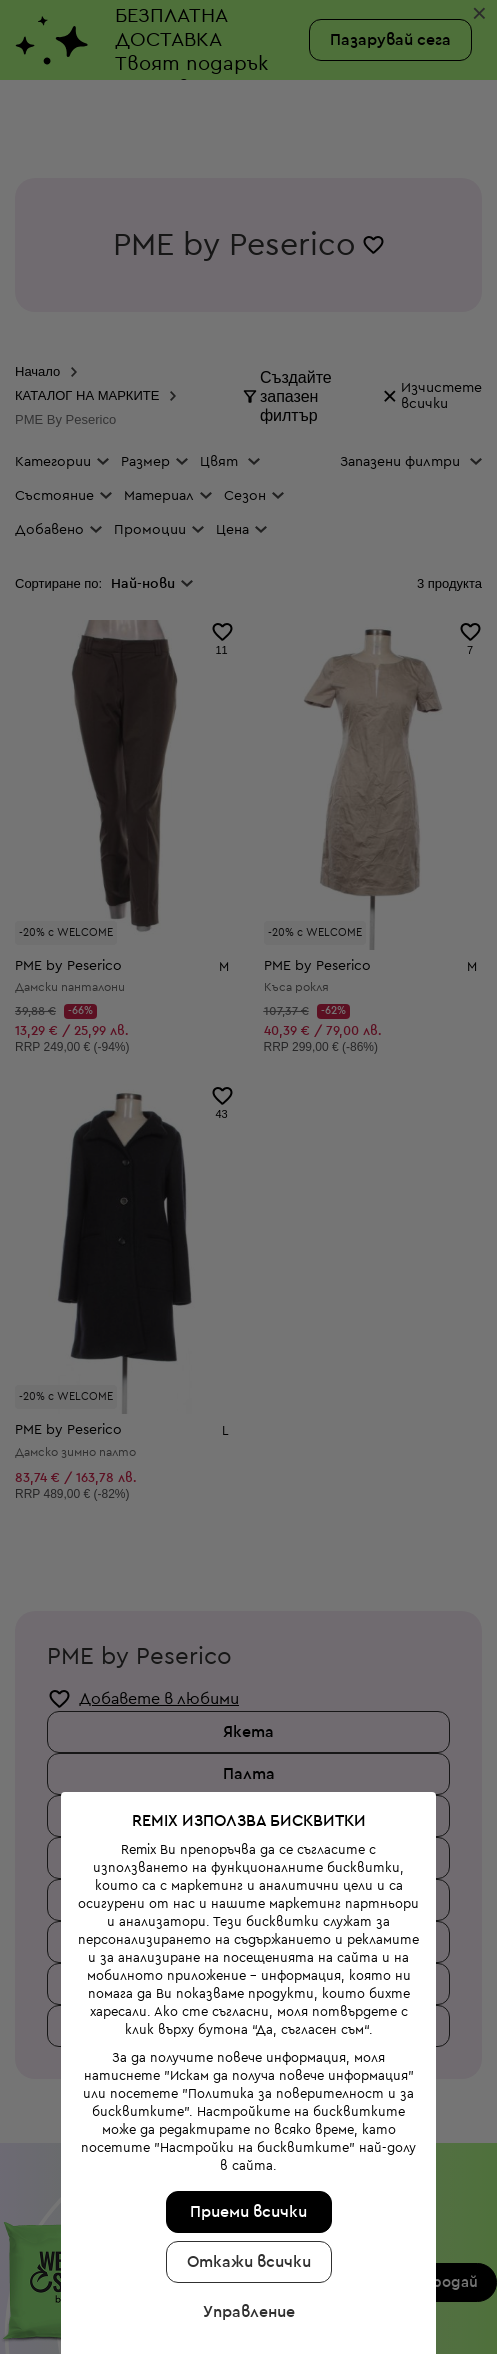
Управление (245, 2220)
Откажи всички (245, 2170)
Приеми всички (245, 2120)
